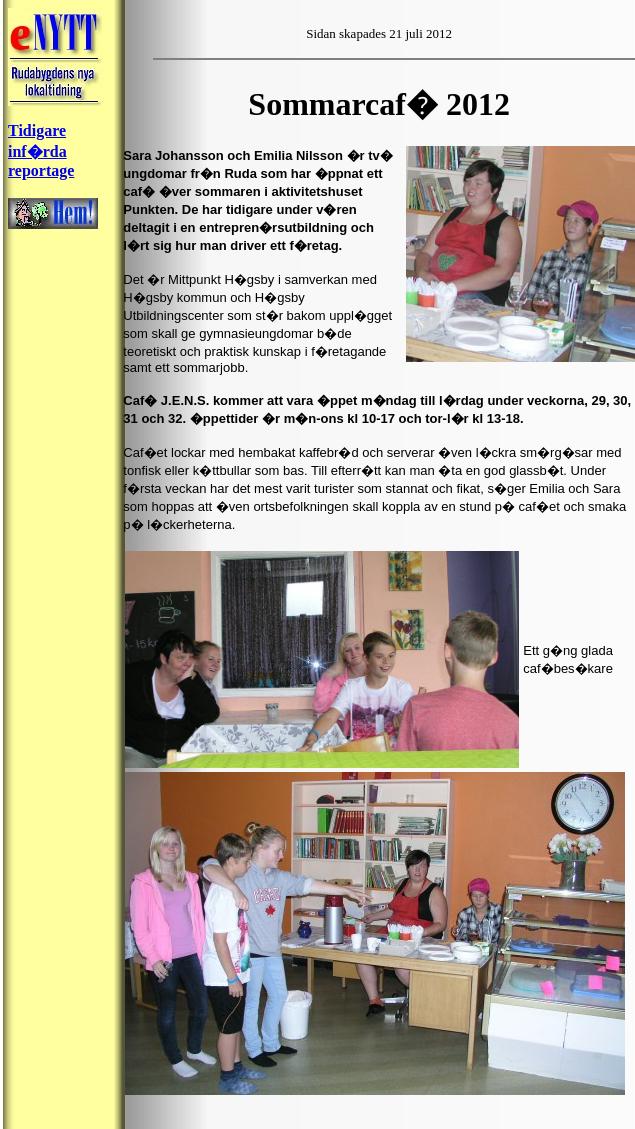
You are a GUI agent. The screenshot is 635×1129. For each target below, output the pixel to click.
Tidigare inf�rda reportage (41, 150)
